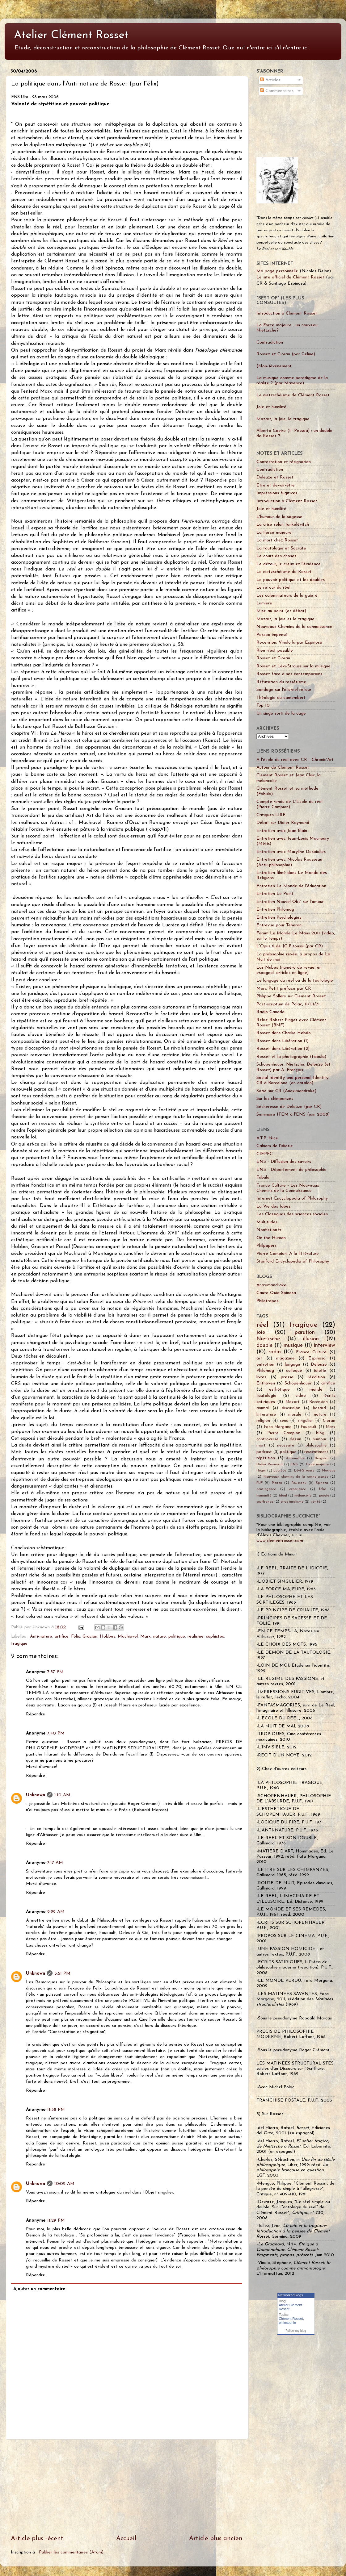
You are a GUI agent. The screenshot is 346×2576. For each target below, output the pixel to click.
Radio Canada (270, 1012)
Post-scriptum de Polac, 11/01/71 (288, 1004)
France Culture (311, 1352)
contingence (266, 1489)
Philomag (265, 1370)
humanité (263, 1495)
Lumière (264, 603)
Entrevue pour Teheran (279, 925)
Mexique (328, 1470)
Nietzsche (268, 1339)
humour (320, 1439)
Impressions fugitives (276, 493)
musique (293, 1345)
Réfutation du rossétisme (281, 682)
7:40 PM (56, 1733)
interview (324, 1345)
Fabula (262, 1177)
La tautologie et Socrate (281, 548)
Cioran (329, 1421)
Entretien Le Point (274, 893)
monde (316, 1389)
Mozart (292, 1402)
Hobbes (107, 1636)
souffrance (264, 1502)
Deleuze (319, 1364)
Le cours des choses (276, 556)
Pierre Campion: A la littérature (287, 1253)
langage (292, 1364)
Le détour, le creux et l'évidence (288, 564)
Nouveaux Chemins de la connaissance (294, 626)
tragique (19, 1643)
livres (261, 1377)
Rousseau (299, 1483)
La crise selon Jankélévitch (282, 524)
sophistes (215, 1636)
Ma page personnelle (277, 271)
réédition (316, 1377)
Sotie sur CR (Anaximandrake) (286, 1091)
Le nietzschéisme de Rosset (284, 572)
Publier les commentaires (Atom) (71, 2552)
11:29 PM (56, 2220)
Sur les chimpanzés (274, 1098)
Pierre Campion (283, 1433)
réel (262, 1325)
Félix (75, 1636)
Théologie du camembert (281, 697)
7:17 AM (55, 1862)
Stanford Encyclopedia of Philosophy (292, 1261)
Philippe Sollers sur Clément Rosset (291, 996)
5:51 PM (62, 1973)
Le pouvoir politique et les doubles (290, 580)
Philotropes (267, 1301)
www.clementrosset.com (279, 1541)
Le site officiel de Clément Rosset (290, 277)
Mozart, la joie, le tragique (283, 419)
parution (305, 1332)
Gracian (89, 1636)
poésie (324, 1495)
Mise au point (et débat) (281, 611)
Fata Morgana (278, 1427)
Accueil (126, 2539)
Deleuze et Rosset (274, 477)
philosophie (316, 1445)
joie (260, 1332)
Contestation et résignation (283, 462)
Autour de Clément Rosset (282, 767)
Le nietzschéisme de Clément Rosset (293, 395)
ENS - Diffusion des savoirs (283, 1161)
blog (320, 1433)
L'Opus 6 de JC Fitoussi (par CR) (289, 946)
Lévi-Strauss (304, 1470)
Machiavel (128, 1636)
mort (261, 1445)
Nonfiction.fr (268, 1230)
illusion (311, 1339)
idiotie (320, 1370)
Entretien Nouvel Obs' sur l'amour (290, 902)
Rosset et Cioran (273, 658)
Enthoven (265, 1383)
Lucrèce (279, 1470)
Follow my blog (295, 2330)
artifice (62, 1636)
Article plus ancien (216, 2539)
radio (274, 1352)
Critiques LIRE (271, 815)
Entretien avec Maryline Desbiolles (291, 852)
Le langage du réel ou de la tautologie (294, 980)
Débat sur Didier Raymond (282, 822)
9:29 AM (56, 1912)
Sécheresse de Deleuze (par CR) (289, 1106)
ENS (294, 1464)
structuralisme (292, 1502)
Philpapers (266, 1245)
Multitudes (266, 1222)
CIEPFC (264, 1154)
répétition (265, 1458)
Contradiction (269, 342)
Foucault (309, 1427)
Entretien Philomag (275, 909)
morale (294, 1415)
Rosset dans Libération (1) (282, 1041)
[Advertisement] (275, 126)
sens (284, 1421)
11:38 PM (56, 2109)
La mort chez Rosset (277, 540)
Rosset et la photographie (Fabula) (291, 1056)
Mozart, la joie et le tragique (285, 619)
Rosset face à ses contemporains (289, 674)
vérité (315, 1502)
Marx (145, 1636)
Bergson (321, 1458)
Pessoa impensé (272, 635)
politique (176, 1636)
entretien (265, 1364)
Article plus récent (37, 2539)
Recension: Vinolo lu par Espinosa (289, 642)
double (264, 1345)
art (259, 1358)
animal (262, 1408)
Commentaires (276, 91)
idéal (283, 1495)
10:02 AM (64, 2183)
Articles (270, 80)
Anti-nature (41, 1636)
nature (159, 1636)
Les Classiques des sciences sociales (292, 1214)
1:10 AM (62, 1795)
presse (287, 1377)
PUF (259, 1483)
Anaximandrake (271, 1285)
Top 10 (263, 705)
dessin (295, 1439)
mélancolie (302, 1495)
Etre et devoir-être (275, 485)
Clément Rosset (291, 2318)
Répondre (35, 1714)
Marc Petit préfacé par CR (283, 988)
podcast (264, 1452)
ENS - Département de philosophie (291, 1169)
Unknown (35, 1795)
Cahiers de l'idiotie (274, 1146)
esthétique (279, 1389)
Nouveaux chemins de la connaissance (296, 1477)
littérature (266, 1415)
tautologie (266, 1395)
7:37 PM (55, 1672)
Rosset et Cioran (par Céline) (285, 354)
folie (322, 1489)
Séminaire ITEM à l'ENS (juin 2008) (293, 1114)
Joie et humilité (271, 407)
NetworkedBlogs (290, 2295)
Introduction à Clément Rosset (286, 313)
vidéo (300, 1395)
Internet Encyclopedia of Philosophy (292, 1198)
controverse (267, 1439)
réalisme (196, 1636)
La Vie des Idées (273, 1206)
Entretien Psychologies (278, 917)
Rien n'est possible (274, 650)
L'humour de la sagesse (279, 517)
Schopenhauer (298, 1383)
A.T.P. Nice (267, 1138)
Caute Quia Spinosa (276, 1293)
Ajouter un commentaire (39, 2289)
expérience (297, 1489)
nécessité (285, 1445)
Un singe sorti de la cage (281, 713)
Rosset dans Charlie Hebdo (283, 1033)
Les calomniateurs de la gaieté (287, 595)
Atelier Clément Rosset (71, 35)
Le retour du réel (273, 587)
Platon (277, 1483)
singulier (305, 1421)
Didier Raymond (269, 1464)
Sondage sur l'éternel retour (283, 689)
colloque (294, 1370)
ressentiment (316, 1452)
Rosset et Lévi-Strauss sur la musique (293, 666)
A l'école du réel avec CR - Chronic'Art (295, 760)
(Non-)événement (274, 366)
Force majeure (317, 1464)
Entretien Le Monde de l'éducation (291, 886)
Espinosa (317, 1358)
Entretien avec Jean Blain (281, 831)
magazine (285, 1358)
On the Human (271, 1238)
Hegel (261, 1470)
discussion (291, 1408)
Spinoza (322, 1483)
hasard (319, 1408)
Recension (318, 1402)
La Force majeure (274, 532)
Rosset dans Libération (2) (283, 1048)
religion (263, 1421)
